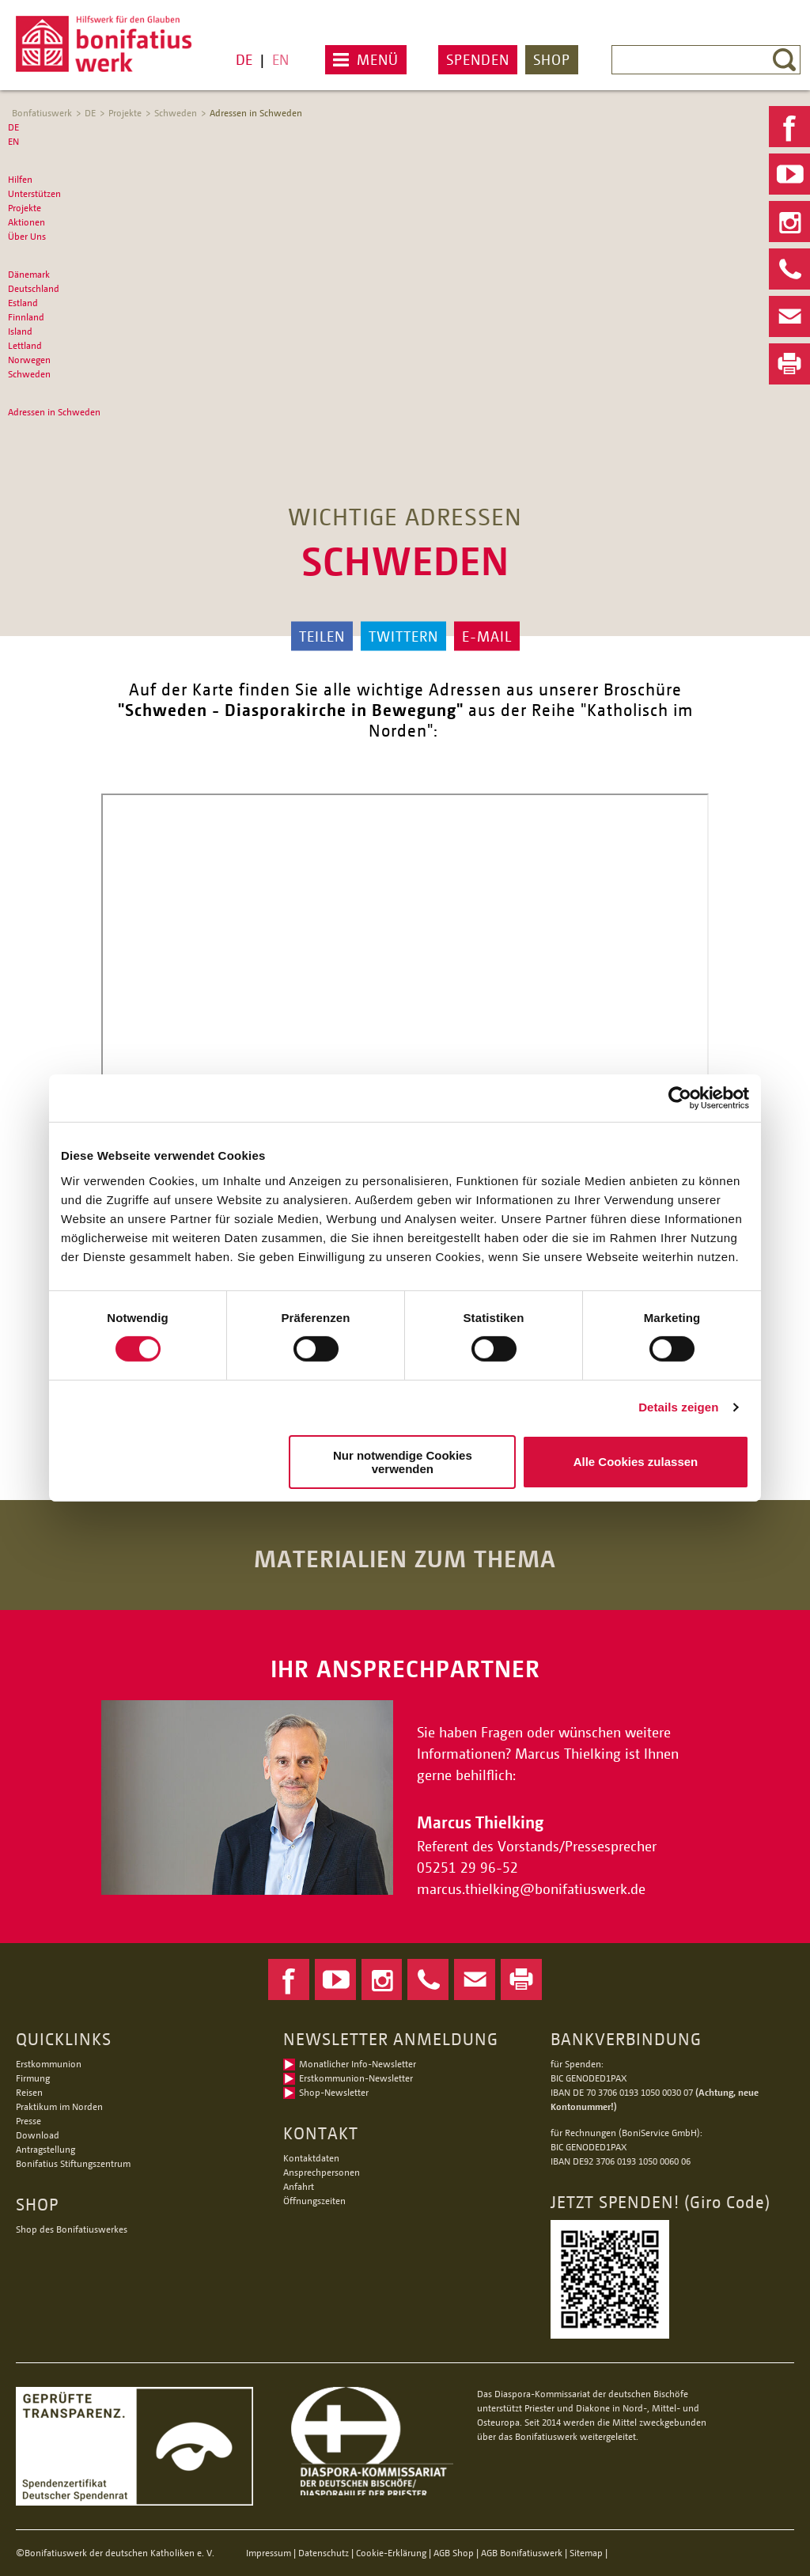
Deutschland (33, 288)
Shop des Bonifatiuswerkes (71, 2229)
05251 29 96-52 (467, 1867)
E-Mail (487, 636)
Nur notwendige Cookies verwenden (402, 1462)
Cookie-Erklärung (391, 2553)
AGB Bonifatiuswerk (521, 2553)
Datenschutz (323, 2553)
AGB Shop (453, 2553)
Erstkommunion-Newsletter (356, 2078)
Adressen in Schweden (256, 113)
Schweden (175, 113)
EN (280, 59)
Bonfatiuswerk (42, 113)
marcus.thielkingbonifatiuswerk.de (533, 1888)
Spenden (477, 59)
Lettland (25, 345)
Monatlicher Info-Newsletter (357, 2064)
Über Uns (27, 236)
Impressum (268, 2553)
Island (20, 331)
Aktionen (26, 222)
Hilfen (20, 179)
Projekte (125, 113)
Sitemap (586, 2553)
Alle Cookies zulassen (635, 1461)
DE (244, 59)
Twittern (403, 636)
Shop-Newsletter (334, 2092)
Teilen (322, 636)
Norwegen (29, 360)
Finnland (26, 317)
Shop (551, 59)
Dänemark (29, 274)
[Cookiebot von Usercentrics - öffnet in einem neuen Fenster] (680, 1098)
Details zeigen (678, 1407)
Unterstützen (34, 193)
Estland (23, 303)
